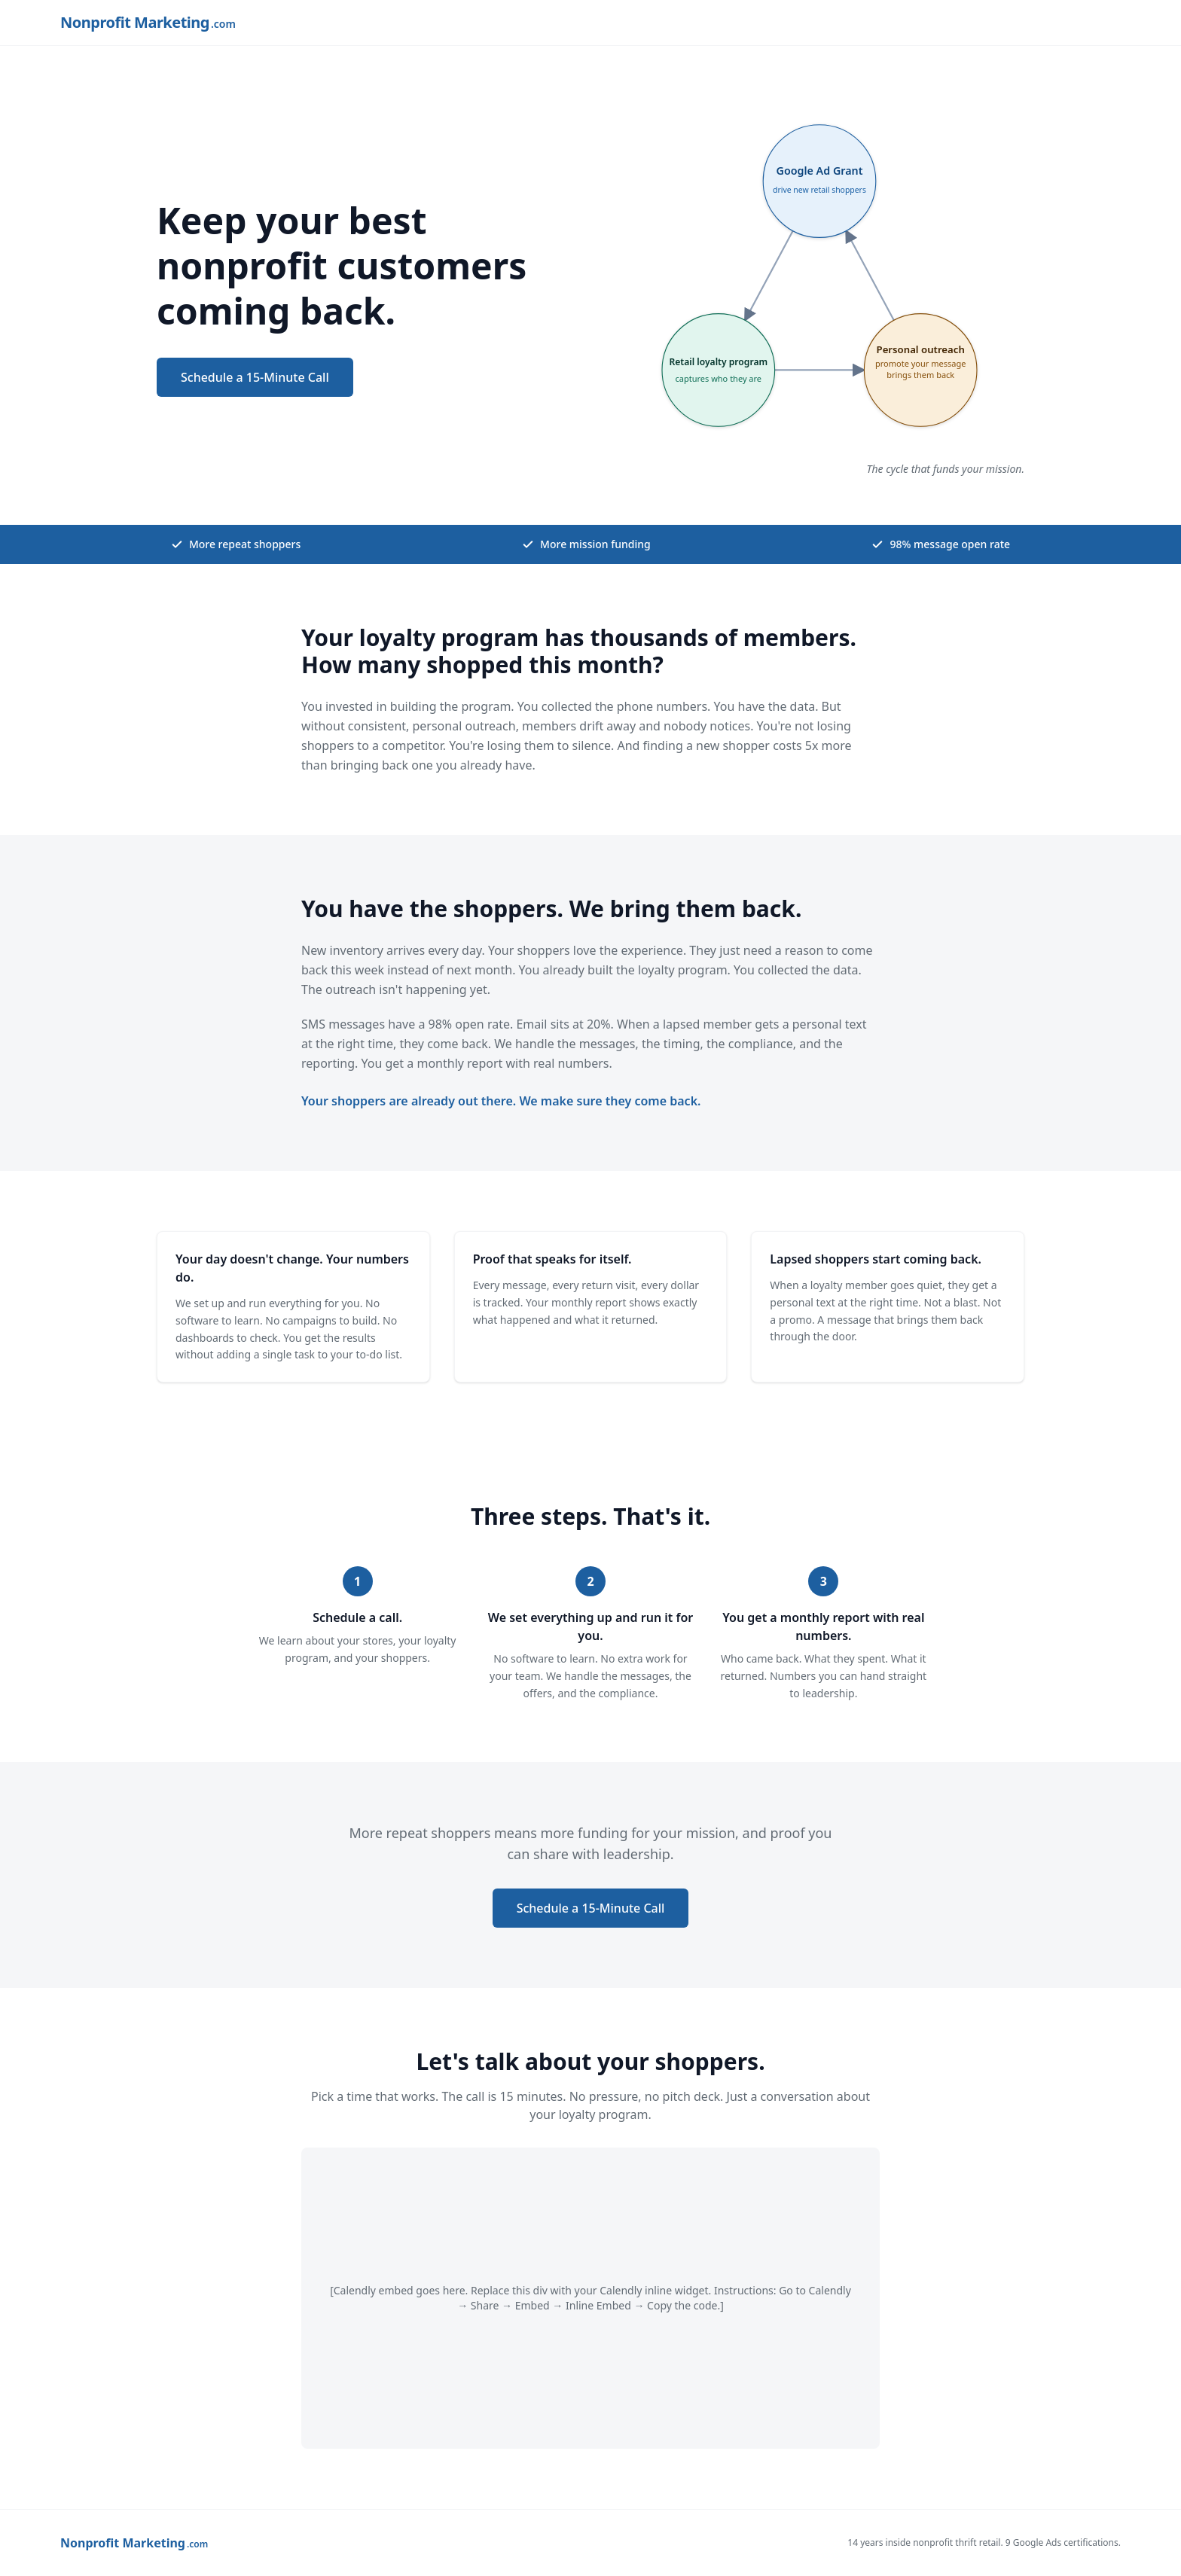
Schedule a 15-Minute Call (255, 377)
